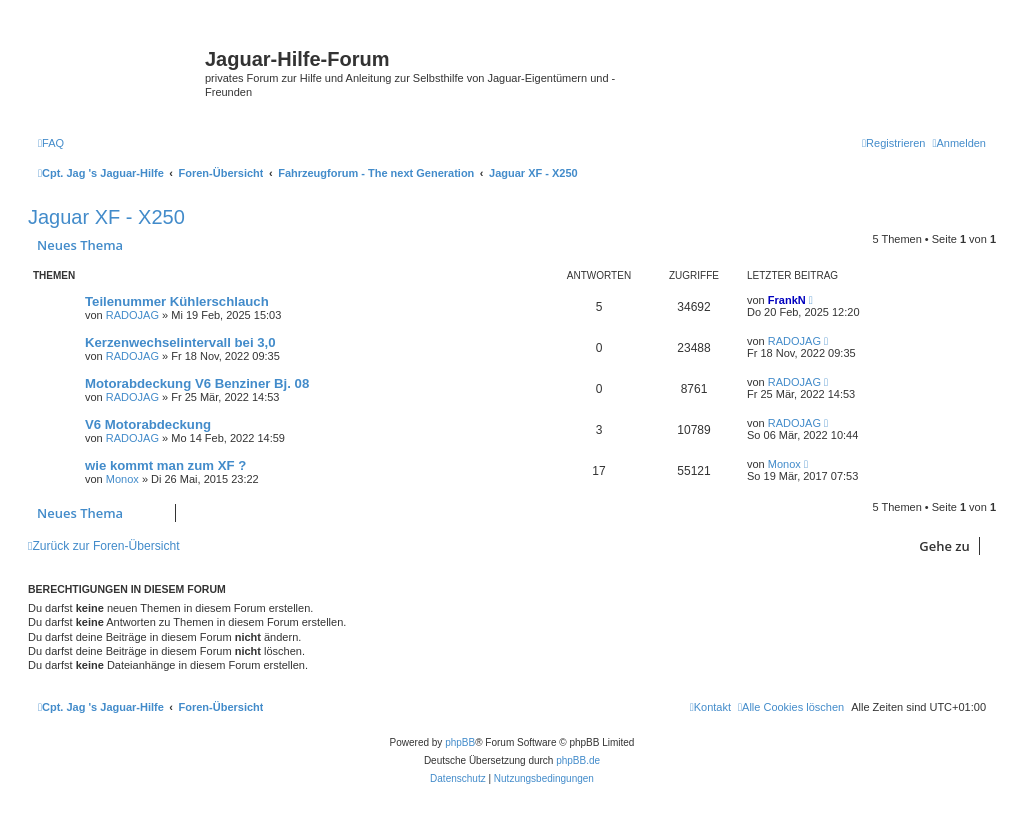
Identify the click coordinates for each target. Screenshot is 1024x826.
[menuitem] (51, 143)
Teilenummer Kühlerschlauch (177, 301)
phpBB (460, 742)
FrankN (787, 300)
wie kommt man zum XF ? (165, 465)
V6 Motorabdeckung (148, 424)
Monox (122, 479)
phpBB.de (578, 760)
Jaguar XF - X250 (106, 217)
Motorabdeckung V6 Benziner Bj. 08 (197, 383)
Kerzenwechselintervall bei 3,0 (180, 342)
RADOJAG (132, 315)
